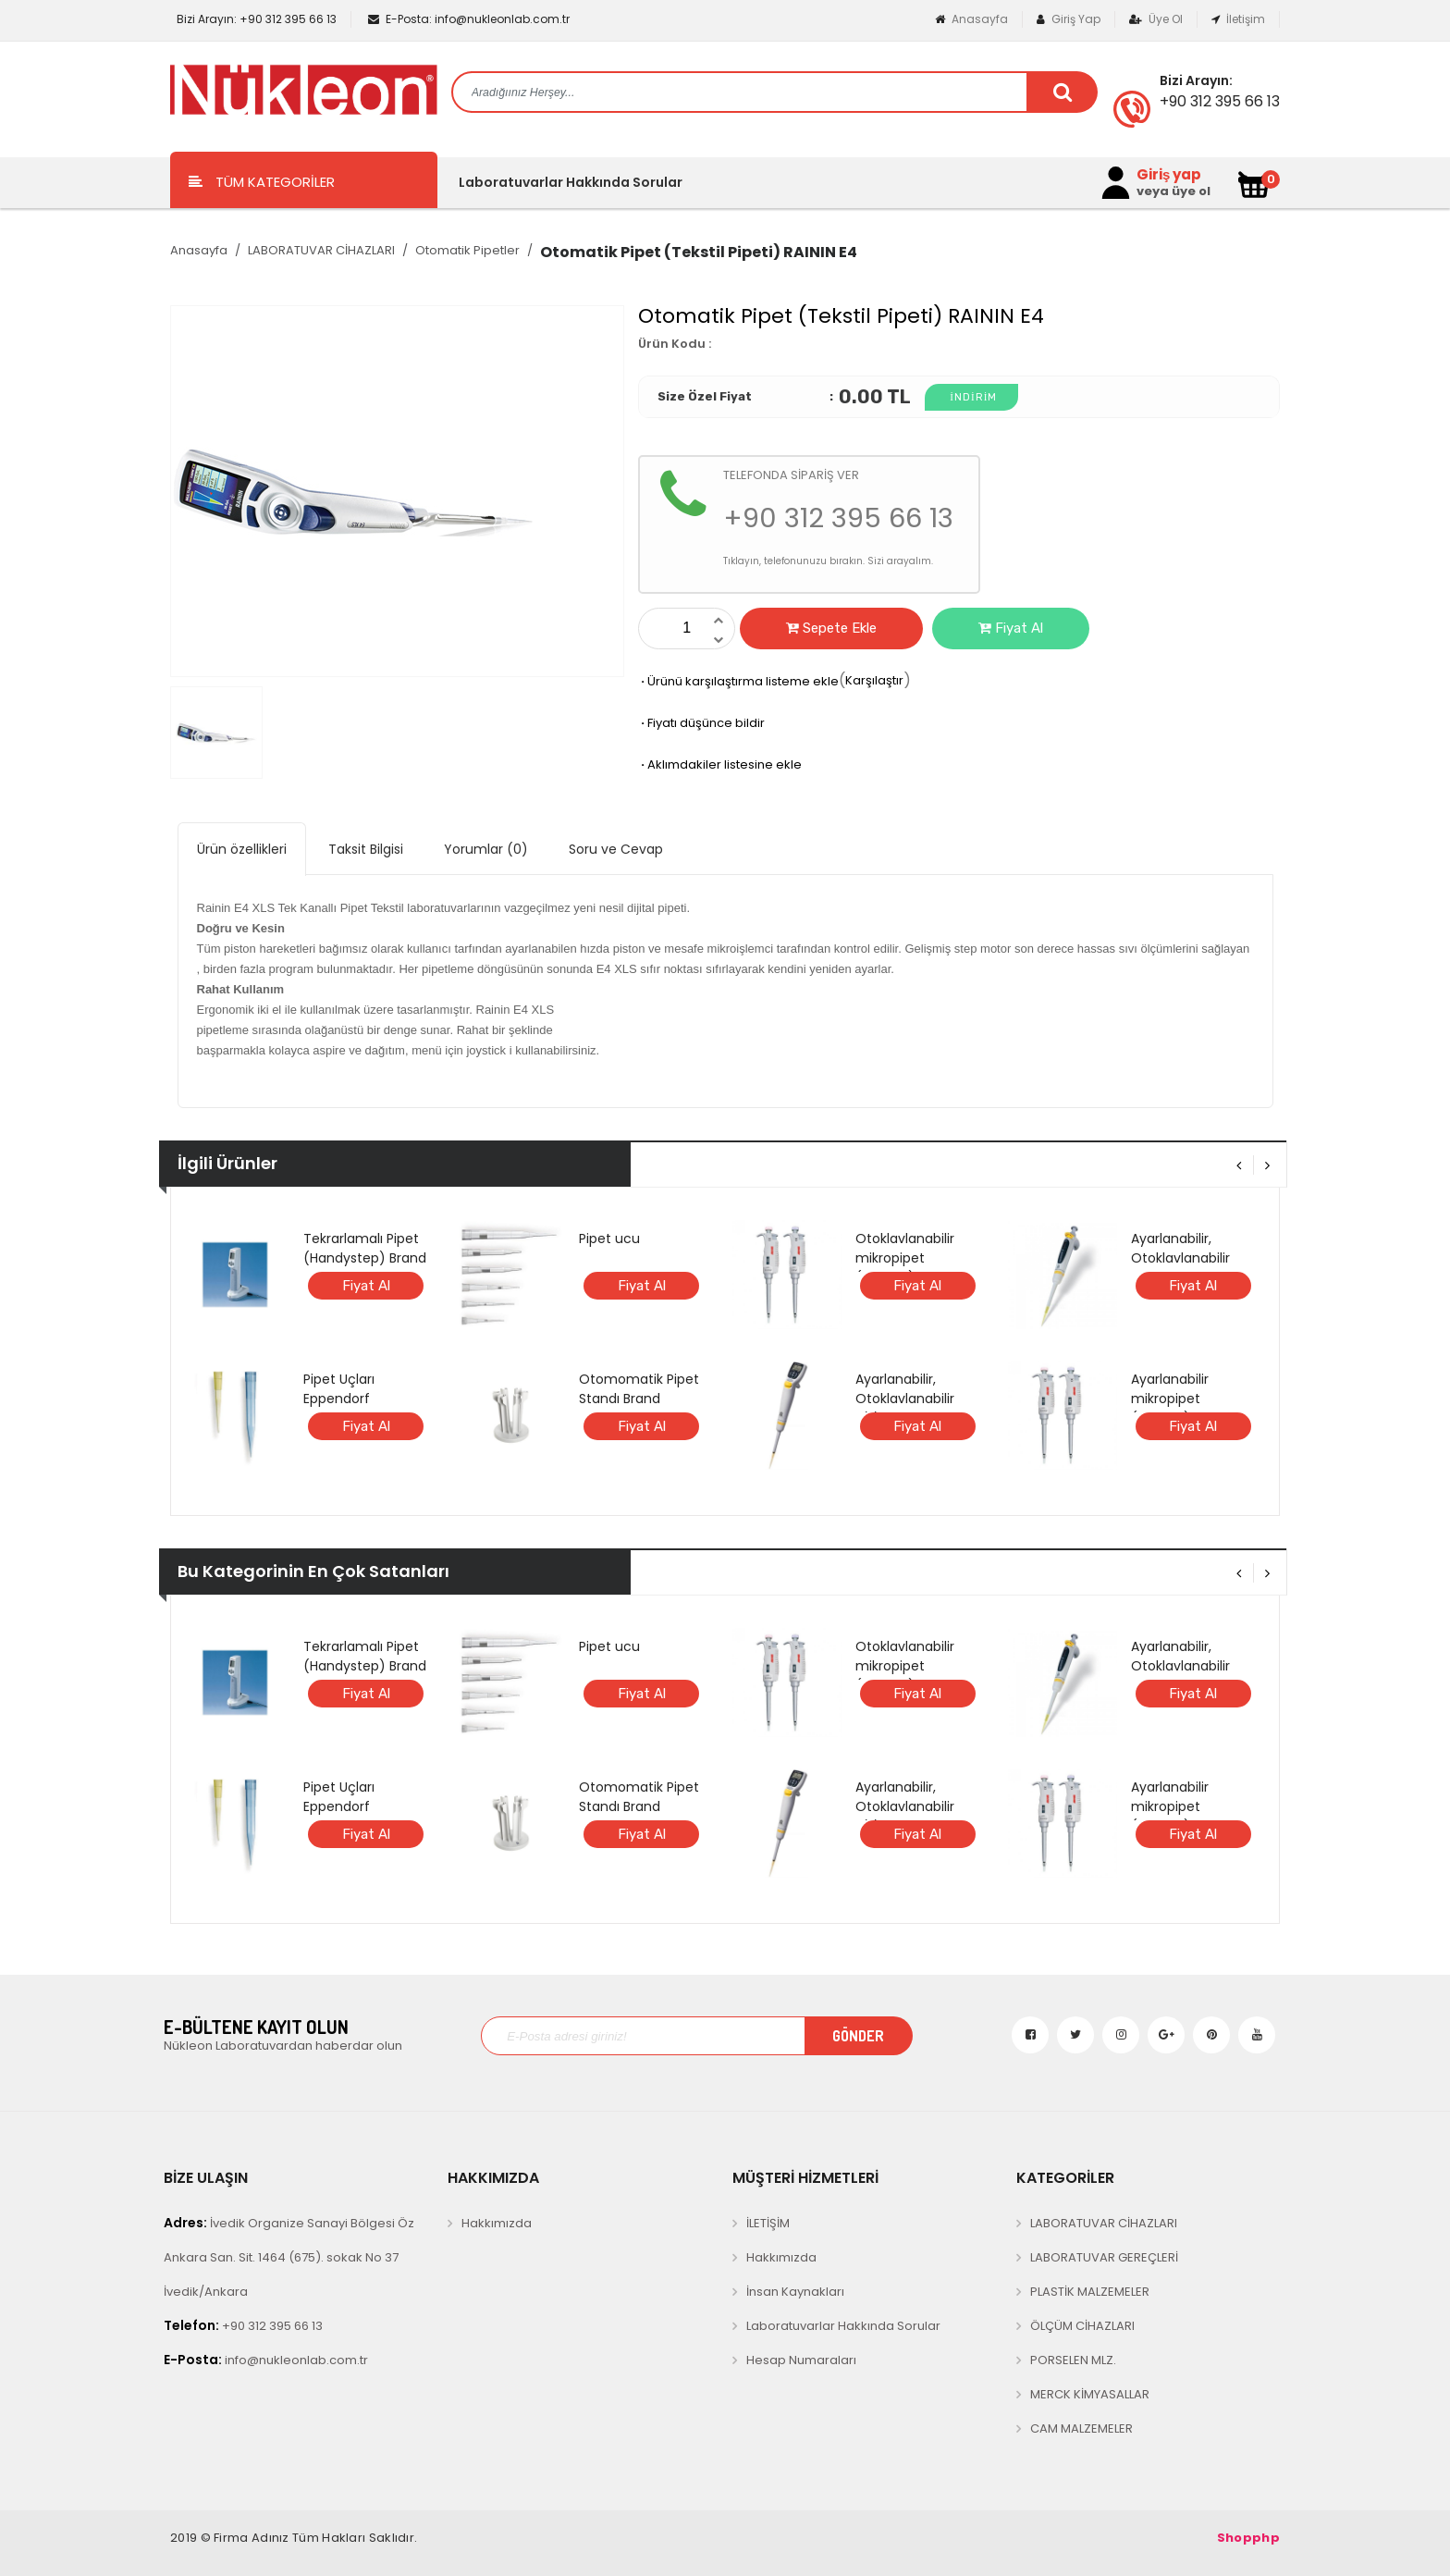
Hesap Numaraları (801, 2360)
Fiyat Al (1010, 628)
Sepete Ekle (831, 628)
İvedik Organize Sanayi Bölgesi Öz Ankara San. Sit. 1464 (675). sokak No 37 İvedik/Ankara (289, 2256)
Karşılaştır (874, 680)
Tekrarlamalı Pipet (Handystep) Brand (364, 1248)
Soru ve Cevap (616, 849)
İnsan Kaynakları (795, 2291)
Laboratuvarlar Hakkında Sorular (570, 182)
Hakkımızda (496, 2223)
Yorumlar (486, 849)
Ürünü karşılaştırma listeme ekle (738, 681)
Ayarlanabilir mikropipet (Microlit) (1170, 1398)
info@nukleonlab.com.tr (469, 19)
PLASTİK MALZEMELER (1089, 2291)
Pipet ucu (609, 1238)
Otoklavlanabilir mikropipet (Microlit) (904, 1258)
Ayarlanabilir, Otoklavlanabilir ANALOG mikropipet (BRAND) (1193, 1267)
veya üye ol (1173, 191)
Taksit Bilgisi (365, 849)
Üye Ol (1156, 19)
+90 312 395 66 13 (255, 19)
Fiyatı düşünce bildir (701, 723)
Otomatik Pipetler (467, 250)
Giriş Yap (1068, 19)
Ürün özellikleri (242, 849)
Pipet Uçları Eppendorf (339, 1389)
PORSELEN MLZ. (1073, 2360)
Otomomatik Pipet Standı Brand (639, 1389)
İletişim (1238, 19)
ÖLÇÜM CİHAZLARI (1082, 2326)
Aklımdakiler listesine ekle (720, 764)
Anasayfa (971, 19)
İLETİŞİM (768, 2223)
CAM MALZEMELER (1081, 2428)
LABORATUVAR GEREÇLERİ (1104, 2257)
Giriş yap (1169, 174)
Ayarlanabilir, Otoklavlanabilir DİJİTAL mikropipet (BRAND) (913, 1408)
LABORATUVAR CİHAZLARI (321, 250)
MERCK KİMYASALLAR (1089, 2394)
